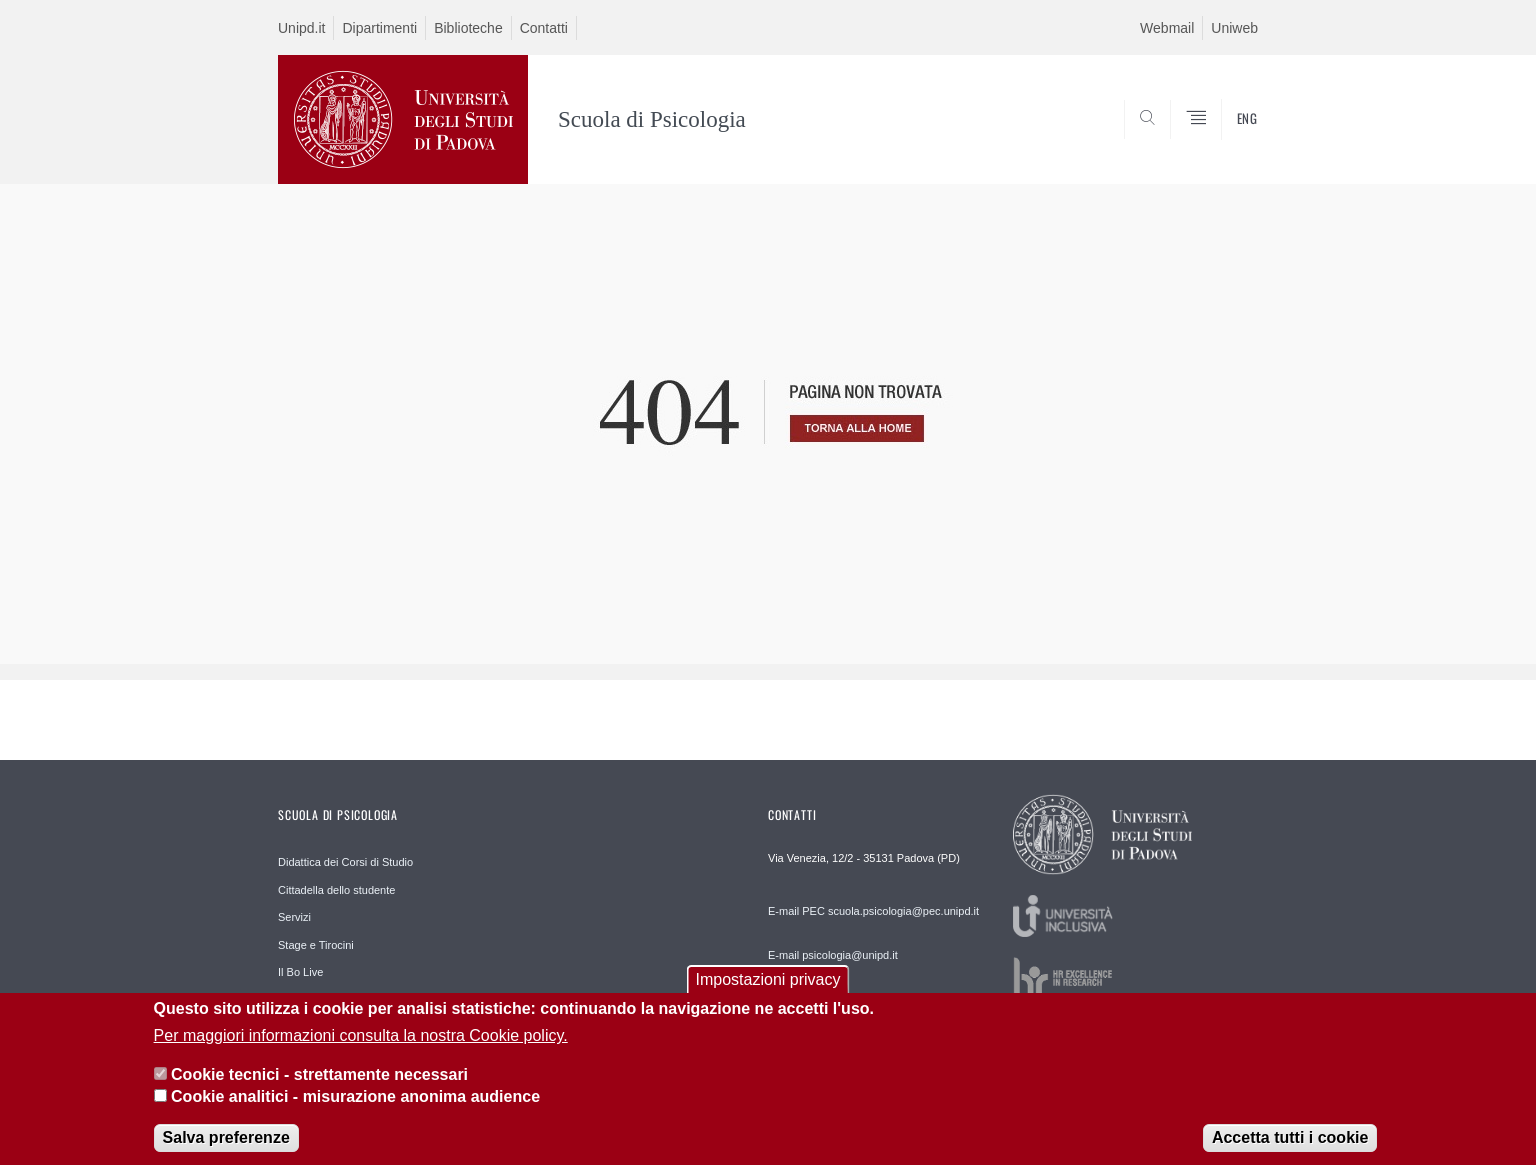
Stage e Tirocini (316, 945)
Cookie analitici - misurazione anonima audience (355, 1108)
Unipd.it (301, 28)
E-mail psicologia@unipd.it (833, 955)
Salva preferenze (226, 1149)
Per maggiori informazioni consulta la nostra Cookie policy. (361, 1047)
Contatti (544, 28)
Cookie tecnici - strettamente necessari (319, 1085)
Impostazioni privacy (768, 991)
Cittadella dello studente (336, 890)
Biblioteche (468, 28)
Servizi (294, 917)
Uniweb (1234, 28)
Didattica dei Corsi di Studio (345, 862)
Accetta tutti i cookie (1290, 1149)
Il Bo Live (300, 972)
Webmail (1167, 28)
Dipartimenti (379, 28)
